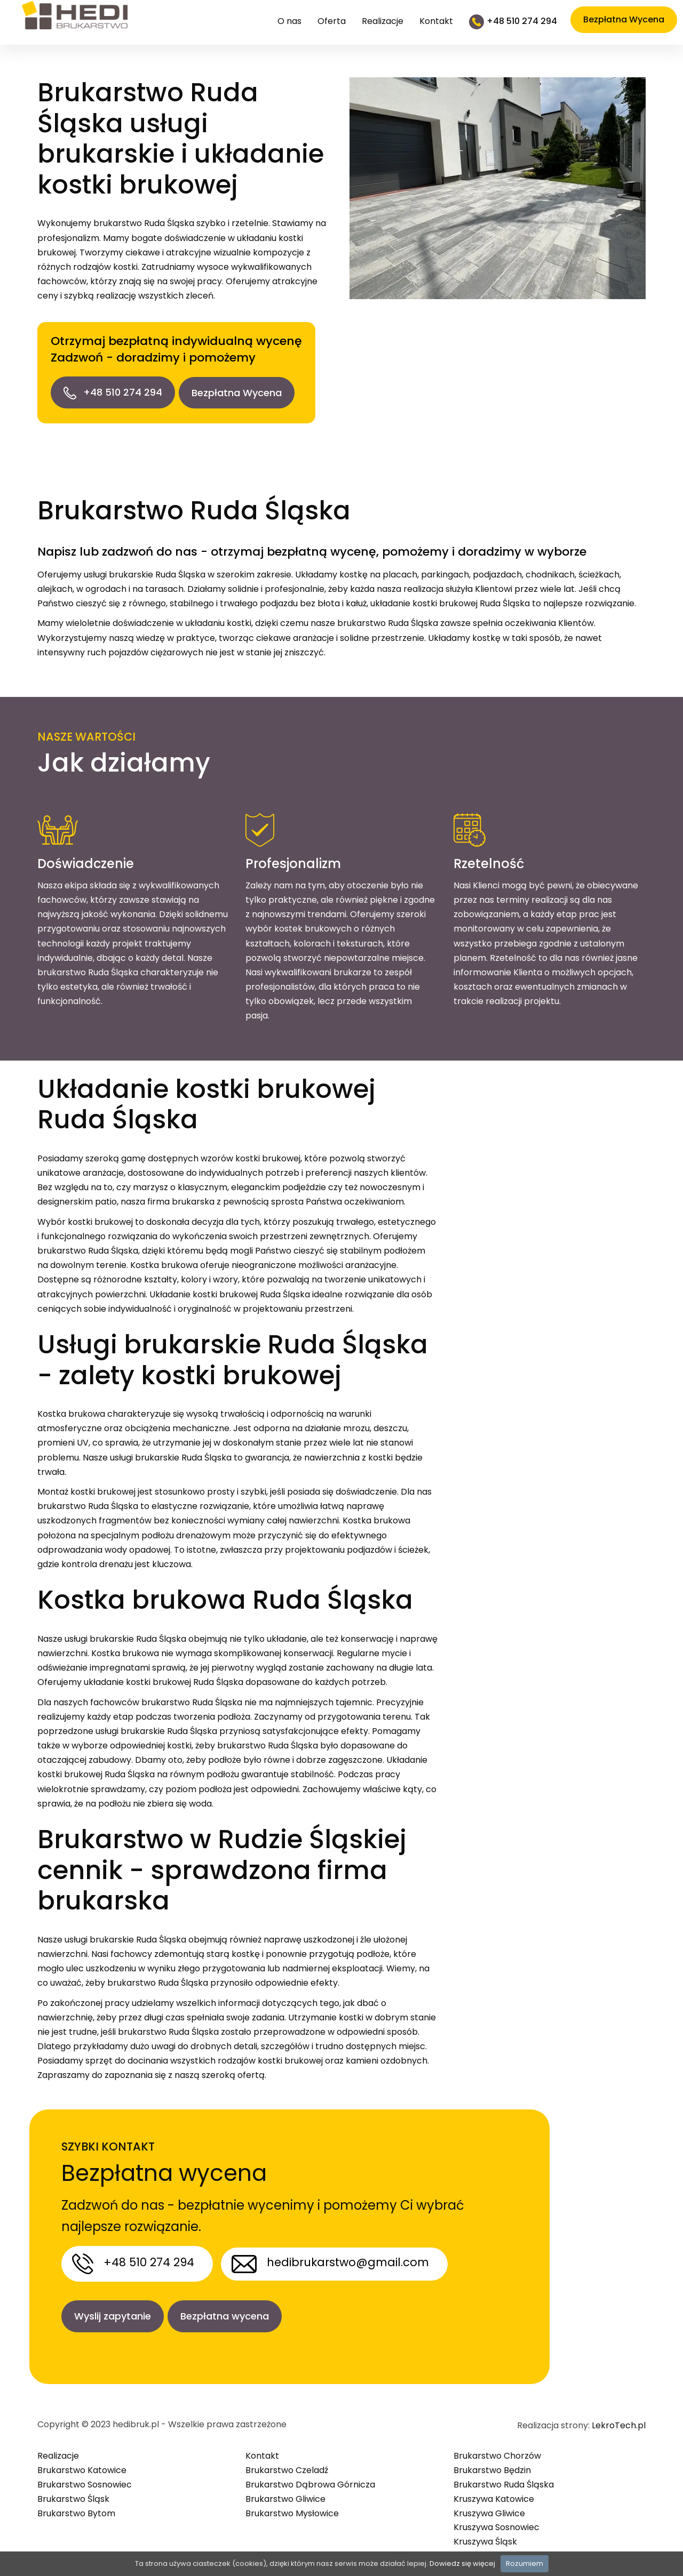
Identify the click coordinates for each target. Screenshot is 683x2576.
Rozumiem (524, 2563)
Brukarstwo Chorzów (497, 2448)
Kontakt (436, 21)
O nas (289, 21)
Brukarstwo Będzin (492, 2462)
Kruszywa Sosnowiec (496, 2520)
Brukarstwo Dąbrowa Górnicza (310, 2476)
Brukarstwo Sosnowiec (84, 2476)
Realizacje (382, 21)
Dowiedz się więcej (462, 2563)
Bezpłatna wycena (228, 2312)
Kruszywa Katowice (494, 2491)
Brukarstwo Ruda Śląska (504, 2476)
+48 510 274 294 (112, 392)
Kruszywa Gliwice (489, 2505)
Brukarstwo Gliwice (285, 2491)
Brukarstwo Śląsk (73, 2491)
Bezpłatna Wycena (240, 392)
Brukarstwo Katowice (81, 2462)
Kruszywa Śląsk (485, 2533)
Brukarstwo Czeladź (286, 2462)
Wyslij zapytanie (112, 2312)
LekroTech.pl (619, 2418)
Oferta (331, 21)
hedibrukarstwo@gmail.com (348, 2258)
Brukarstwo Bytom (76, 2505)
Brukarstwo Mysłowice (292, 2505)
